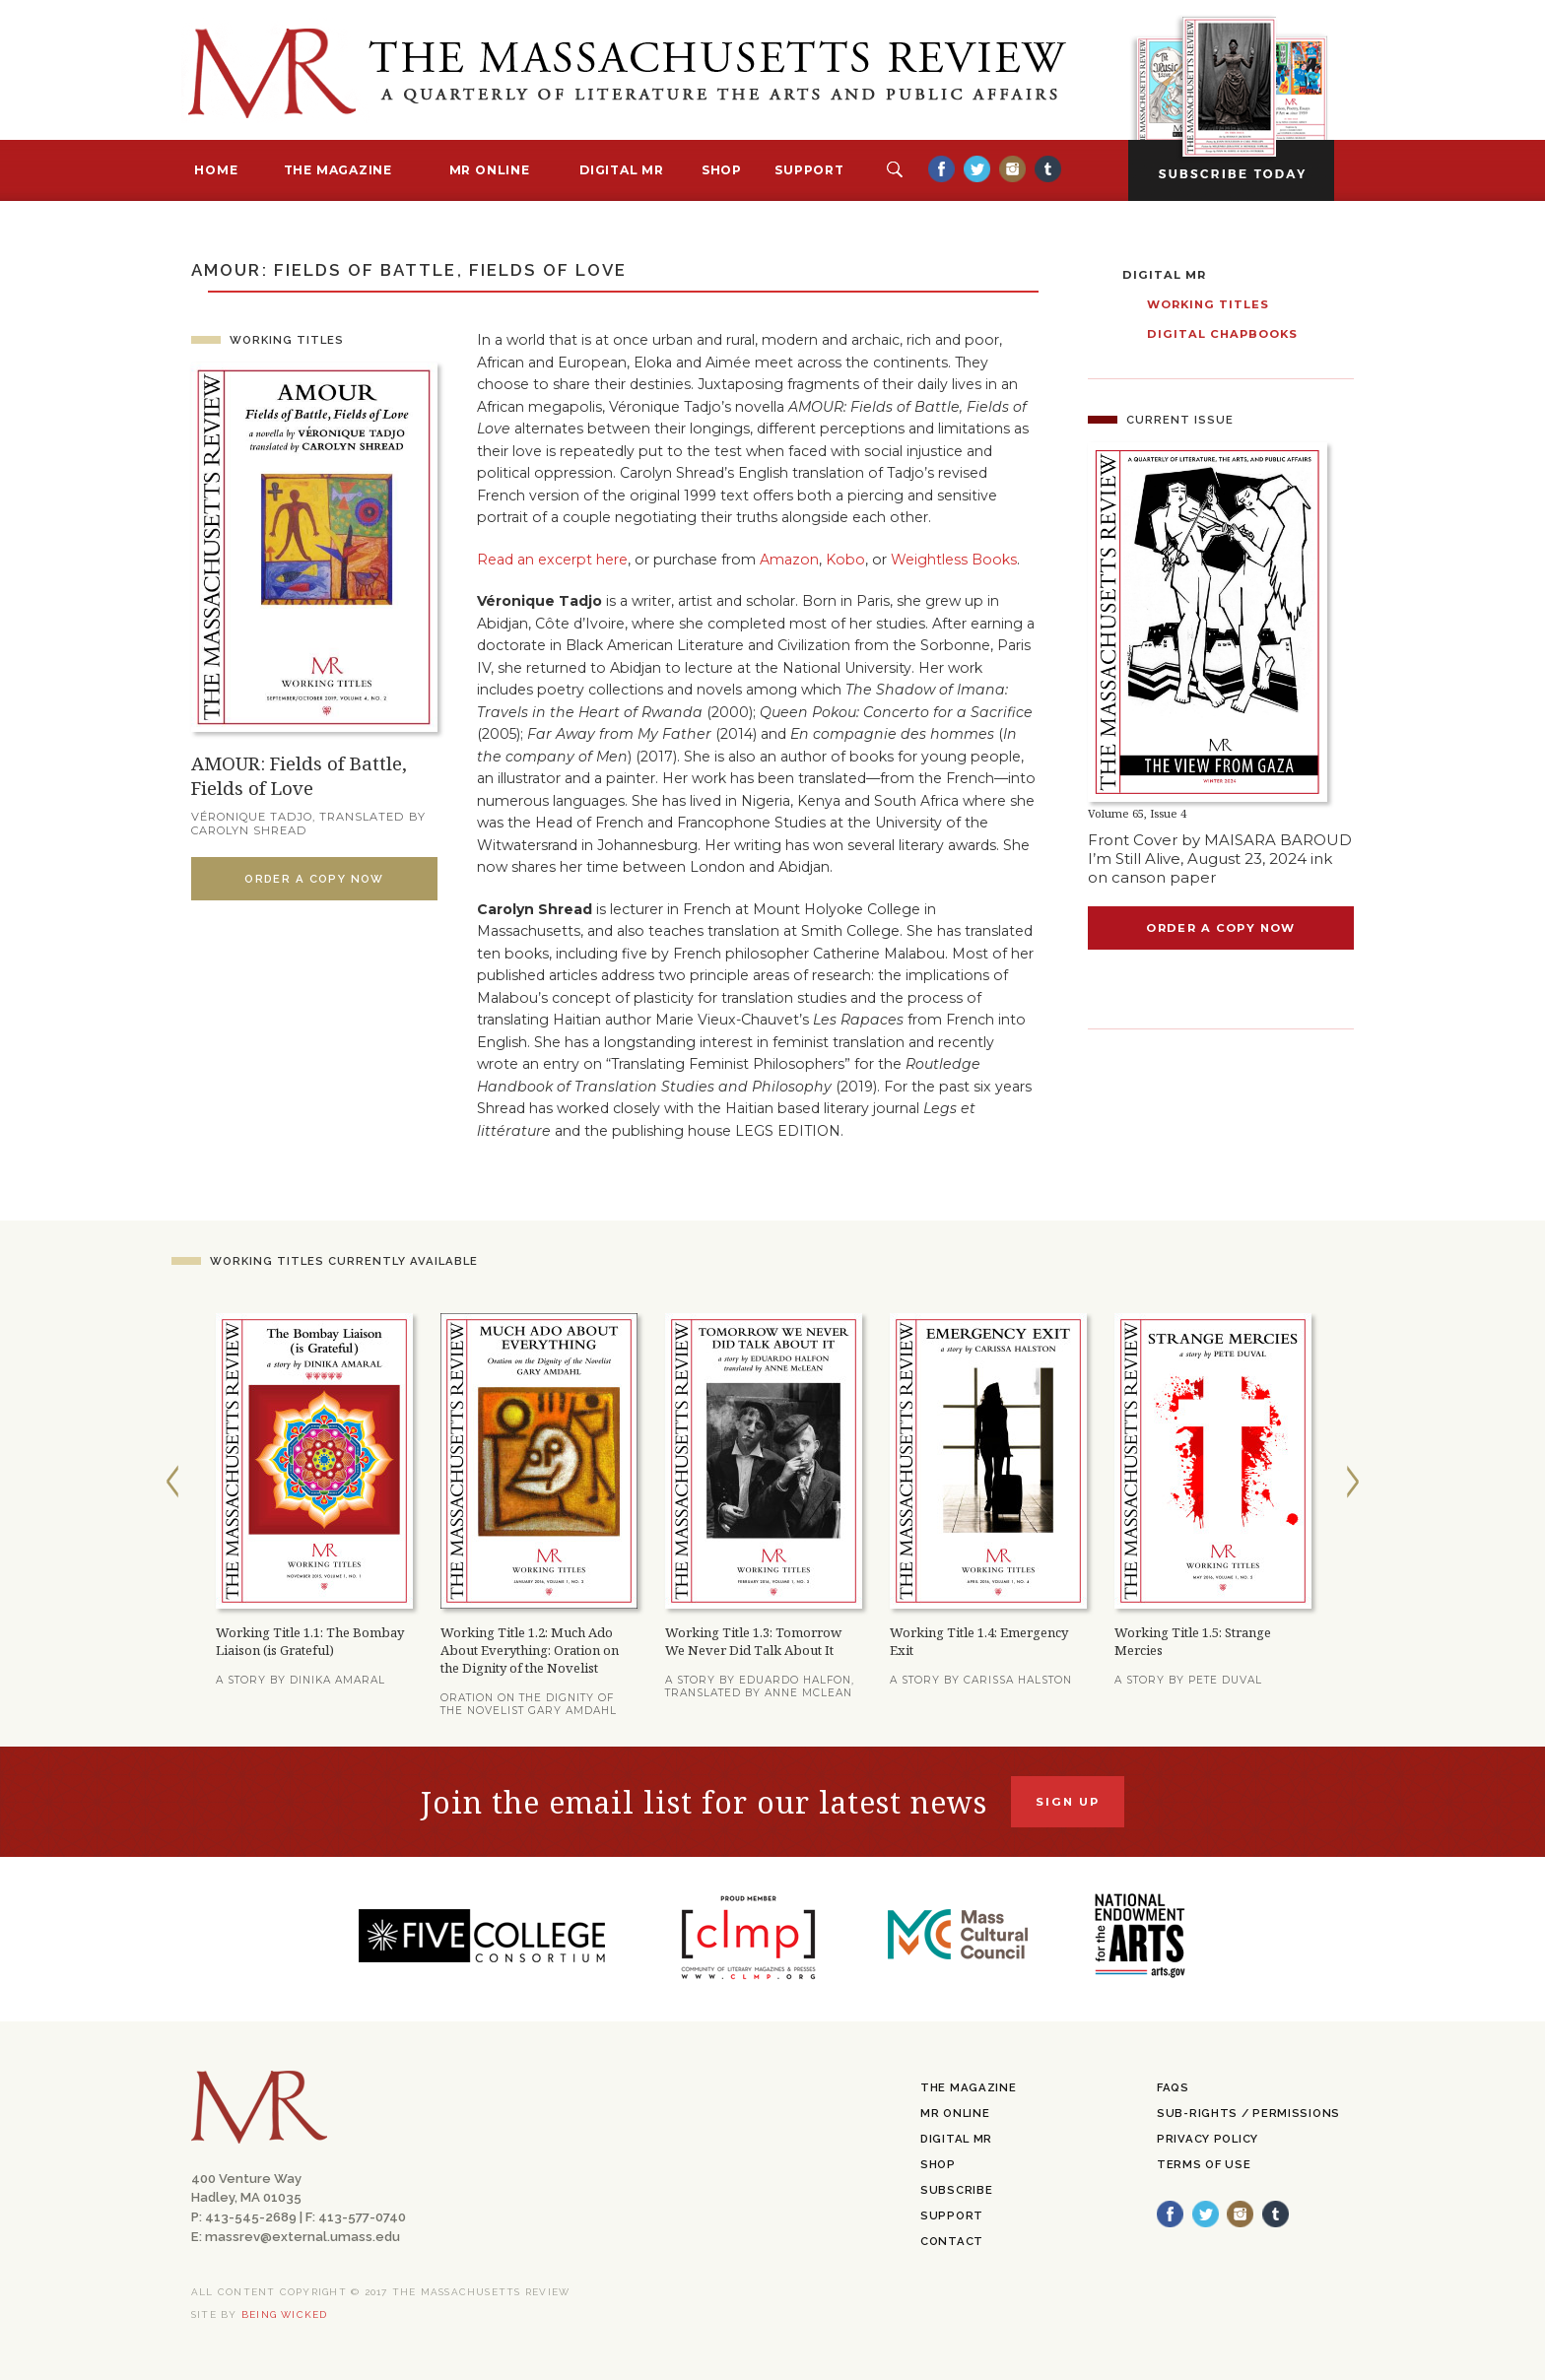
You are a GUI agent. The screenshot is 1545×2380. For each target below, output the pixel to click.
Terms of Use (1204, 2164)
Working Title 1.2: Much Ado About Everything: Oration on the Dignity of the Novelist (529, 1650)
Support (808, 170)
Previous (172, 1481)
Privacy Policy (1207, 2139)
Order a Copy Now (314, 879)
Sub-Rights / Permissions (1248, 2113)
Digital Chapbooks (1222, 334)
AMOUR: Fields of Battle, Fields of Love (299, 775)
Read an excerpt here (552, 559)
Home (215, 170)
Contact (951, 2241)
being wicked (284, 2314)
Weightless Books (954, 559)
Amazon (789, 559)
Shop (722, 170)
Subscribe (956, 2190)
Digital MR (621, 170)
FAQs (1173, 2087)
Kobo (845, 559)
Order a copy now (1221, 928)
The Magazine (338, 170)
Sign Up (1068, 1802)
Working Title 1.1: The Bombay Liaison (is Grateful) (310, 1641)
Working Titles (287, 340)
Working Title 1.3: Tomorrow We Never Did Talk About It (753, 1641)
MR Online (489, 170)
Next (1353, 1481)
